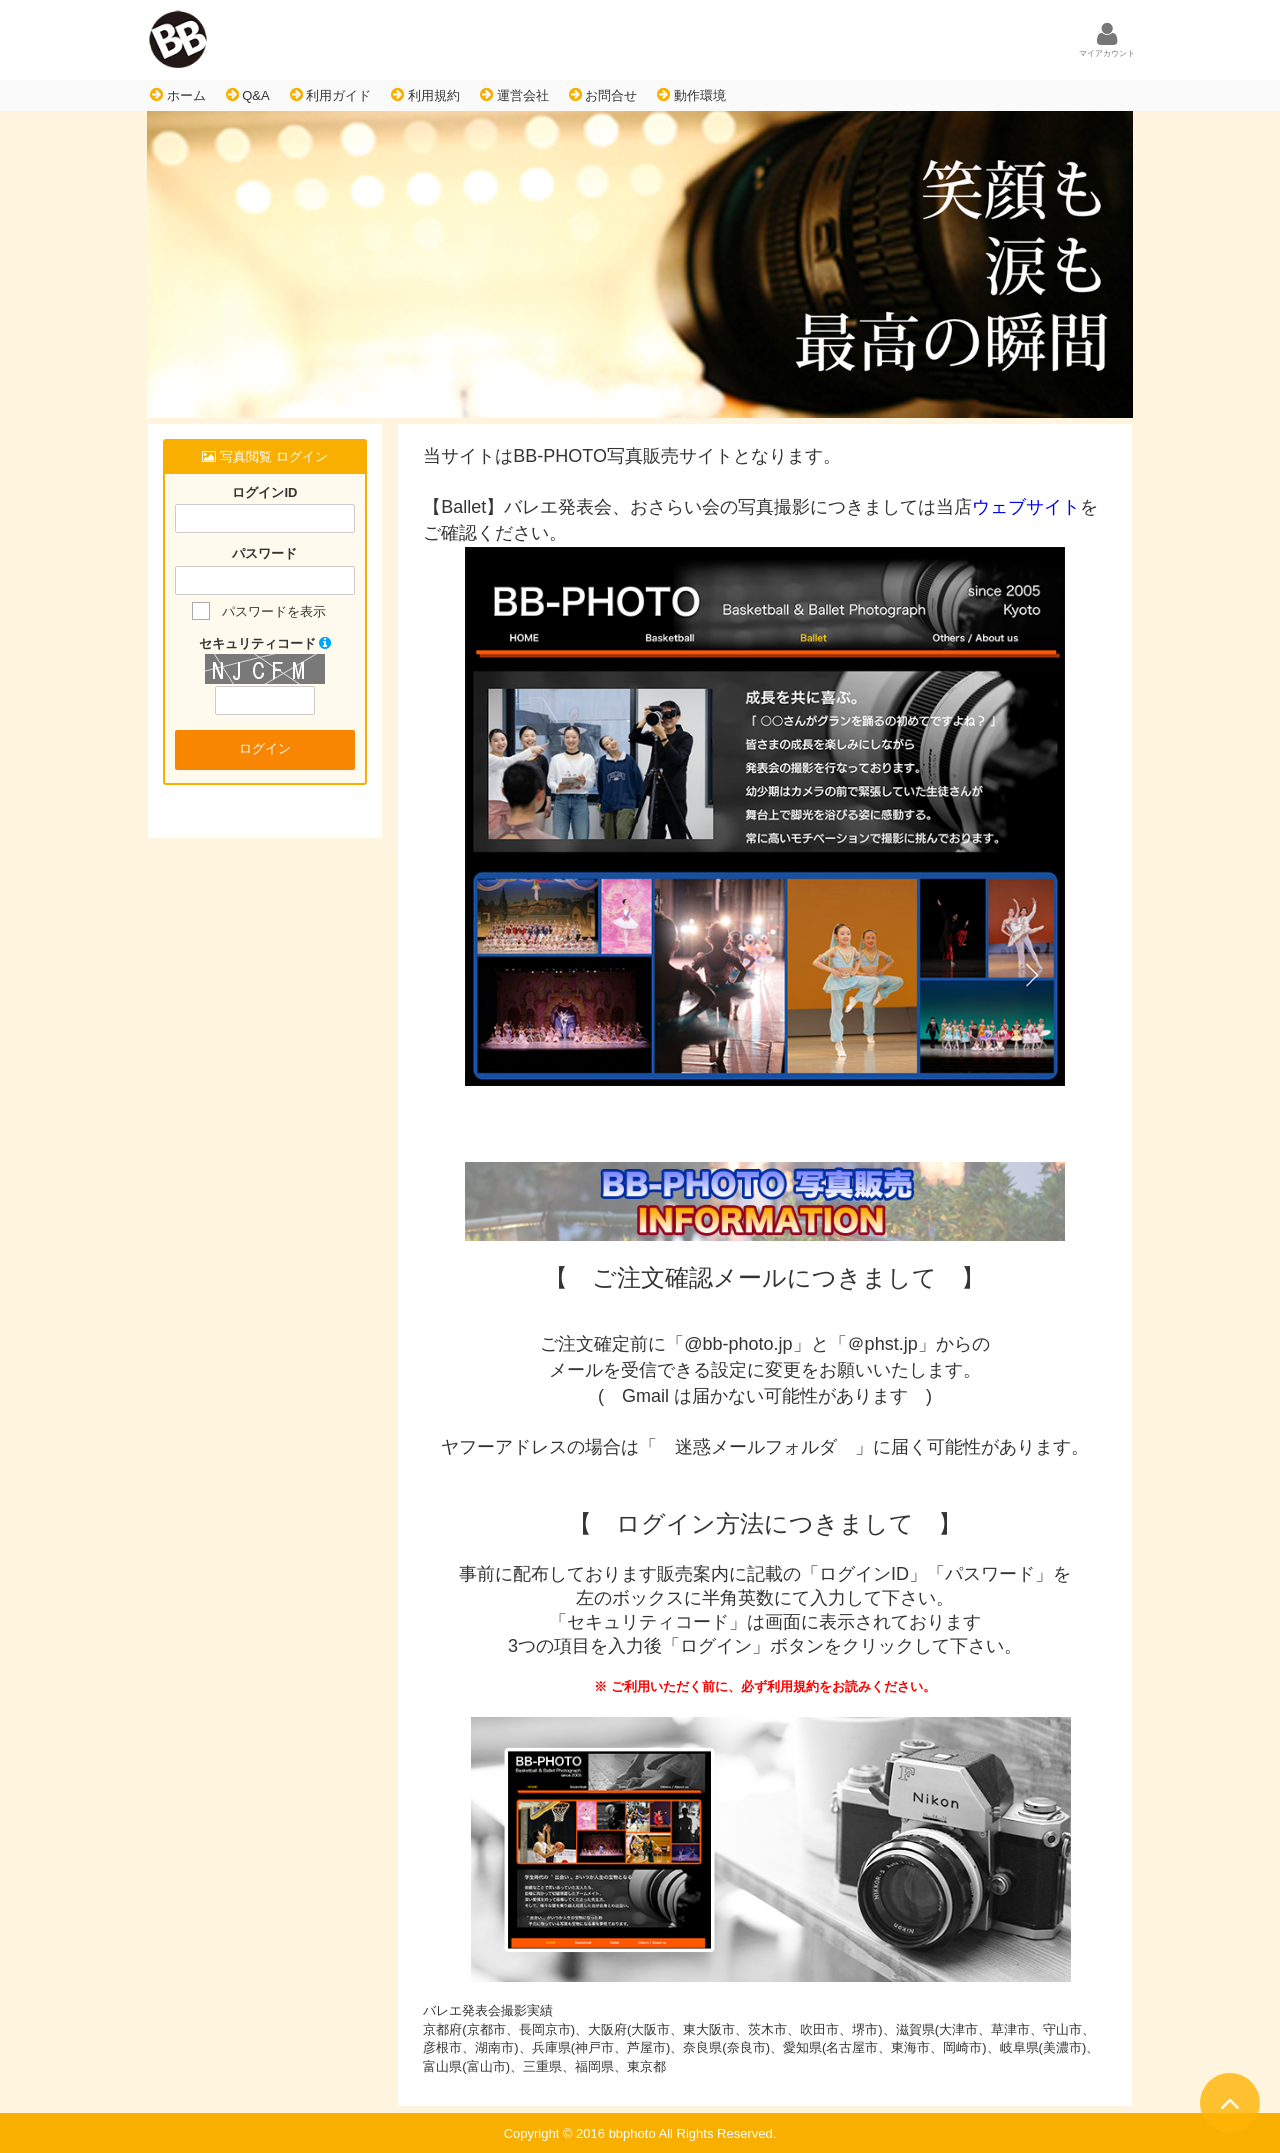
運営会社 (514, 95)
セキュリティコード (265, 643)
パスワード (264, 554)
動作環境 (691, 95)
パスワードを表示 (274, 611)
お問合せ (603, 95)
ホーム (178, 95)
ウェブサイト (1026, 507)
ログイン (265, 748)
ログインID (264, 492)
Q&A (248, 95)
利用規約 (425, 95)
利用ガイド (331, 95)
